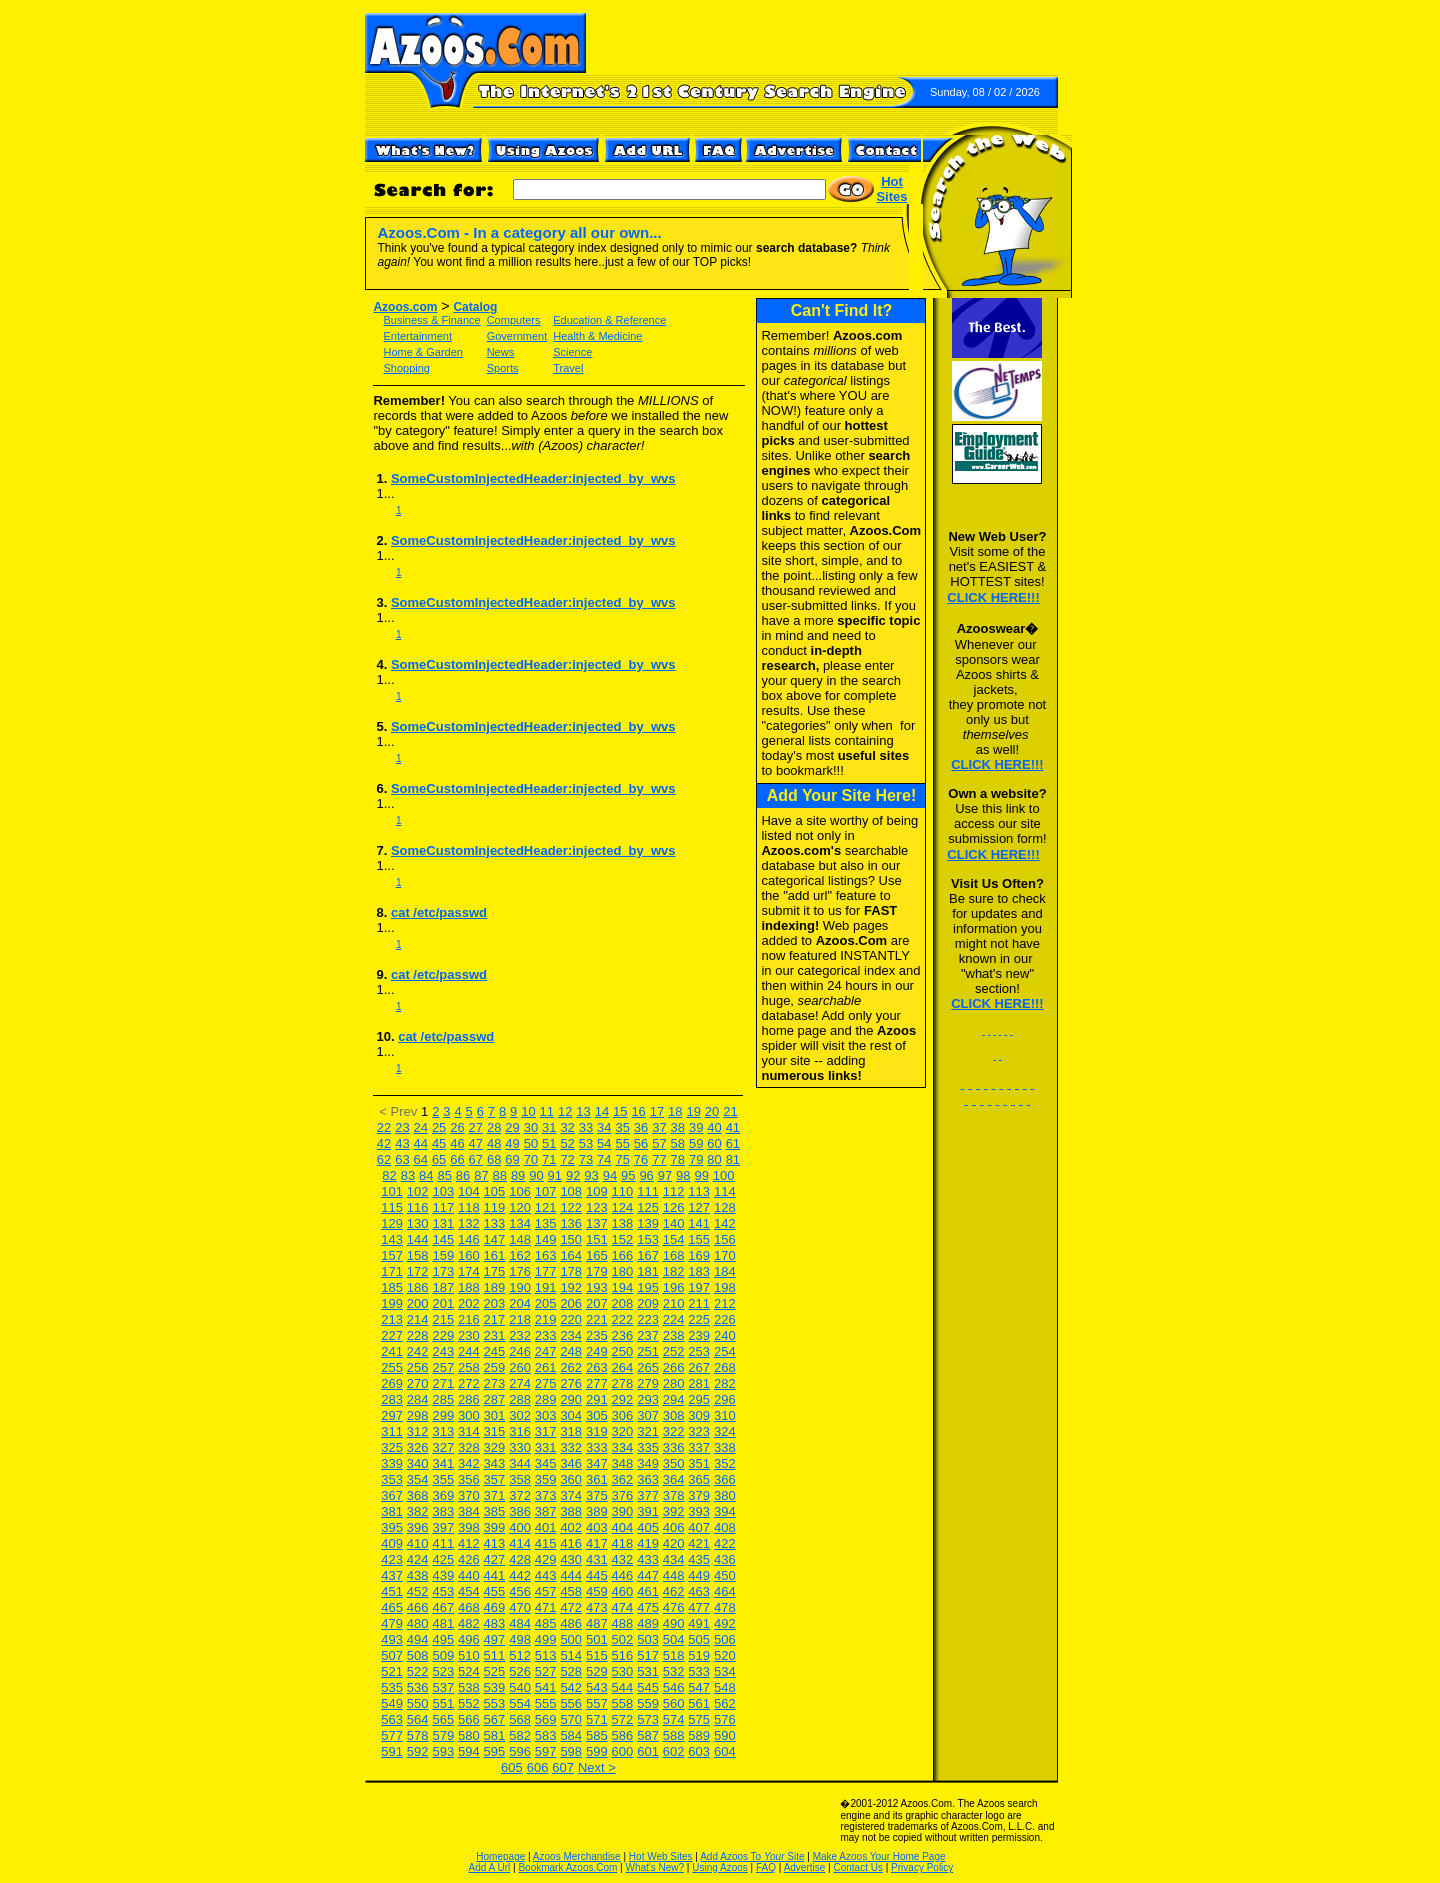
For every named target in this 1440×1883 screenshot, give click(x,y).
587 (648, 1735)
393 (699, 1511)
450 (725, 1575)
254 (725, 1351)
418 (623, 1543)
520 (725, 1655)
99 (701, 1175)
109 (597, 1191)
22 (384, 1127)
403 (597, 1527)
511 (495, 1655)
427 (495, 1559)
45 (439, 1143)
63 (402, 1159)
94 (610, 1175)
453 (443, 1591)
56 (641, 1143)
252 (674, 1351)
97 (665, 1175)
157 (392, 1255)
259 (495, 1367)
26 (457, 1127)
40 (714, 1127)
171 (392, 1271)
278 (623, 1383)
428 (520, 1559)
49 (512, 1143)
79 (696, 1159)
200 (418, 1303)
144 (418, 1239)
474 (623, 1607)
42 (384, 1143)
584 (571, 1735)
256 (418, 1367)
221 (597, 1319)
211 (699, 1303)
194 (623, 1287)
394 (725, 1511)
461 (648, 1591)
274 (520, 1383)
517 (648, 1655)
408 (725, 1527)
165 (597, 1255)
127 (699, 1207)
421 (699, 1543)
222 (623, 1319)
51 (549, 1143)
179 (597, 1271)
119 (495, 1207)
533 (699, 1671)
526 (520, 1671)
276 (571, 1383)
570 (571, 1719)
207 (597, 1303)
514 (571, 1655)
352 (725, 1463)
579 (443, 1735)
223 (648, 1319)
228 (418, 1335)
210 (674, 1303)
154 (674, 1239)
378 (674, 1495)
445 (597, 1575)
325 (392, 1447)
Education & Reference (609, 320)
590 (725, 1735)
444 (571, 1575)
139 (648, 1223)
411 (443, 1543)
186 (418, 1287)
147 (495, 1239)
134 (520, 1223)
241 (392, 1351)
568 (520, 1719)
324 (725, 1431)
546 (674, 1687)
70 (531, 1159)
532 (674, 1671)
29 (512, 1127)
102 (418, 1191)
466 (418, 1607)
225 (699, 1319)
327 (443, 1447)
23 (402, 1127)
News (501, 352)
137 (597, 1223)
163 (546, 1255)
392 (674, 1511)
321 (648, 1431)
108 (571, 1191)
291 (597, 1399)
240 (725, 1335)
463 (699, 1591)
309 (699, 1415)
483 (495, 1623)
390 (623, 1511)
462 (674, 1591)
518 (674, 1655)
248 (571, 1351)
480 (418, 1623)
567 (495, 1719)
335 (648, 1447)
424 (418, 1559)
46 (457, 1143)
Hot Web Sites (661, 1856)
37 (659, 1127)
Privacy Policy (922, 1867)
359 (546, 1479)
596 (520, 1751)
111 (648, 1191)
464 (725, 1591)
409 (392, 1543)
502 (623, 1639)
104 (469, 1191)
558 (623, 1703)
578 (418, 1735)
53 (586, 1143)
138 (623, 1223)
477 (699, 1607)
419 (648, 1543)
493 (392, 1639)
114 (725, 1191)
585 (597, 1735)
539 (495, 1687)
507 (392, 1655)
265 (648, 1367)
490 (674, 1623)
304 (571, 1415)
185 (392, 1287)
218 (520, 1319)
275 (546, 1383)
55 (622, 1143)
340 (418, 1463)
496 (469, 1639)
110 (623, 1191)
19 (693, 1111)
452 (418, 1591)
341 (443, 1463)
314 (469, 1431)
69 (512, 1159)
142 (725, 1223)
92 (573, 1175)
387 (546, 1511)
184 (725, 1271)
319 (597, 1431)
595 (495, 1751)
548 (725, 1687)
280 (674, 1383)
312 (418, 1431)
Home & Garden (422, 352)
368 (418, 1495)
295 (699, 1399)
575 (699, 1719)
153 (648, 1239)
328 (469, 1447)
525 (495, 1671)
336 (674, 1447)
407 (699, 1527)
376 (623, 1495)
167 (648, 1255)
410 (418, 1543)
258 (469, 1367)
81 (733, 1159)
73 (586, 1159)
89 (518, 1175)
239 (699, 1335)
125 (648, 1207)
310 (725, 1415)
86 (463, 1175)
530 (623, 1671)
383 (443, 1511)
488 (623, 1623)
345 (546, 1463)
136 (571, 1223)
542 (571, 1687)
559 (648, 1703)
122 (571, 1207)
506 (725, 1639)
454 (469, 1591)
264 (623, 1367)
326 (418, 1447)
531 (648, 1671)
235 (597, 1335)
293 (648, 1399)
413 (495, 1543)
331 (546, 1447)
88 (500, 1175)
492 (725, 1623)
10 (528, 1111)
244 (469, 1351)
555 (546, 1703)
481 (443, 1623)
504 (674, 1639)
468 (469, 1607)
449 (699, 1575)
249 (597, 1351)
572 (623, 1719)
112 (674, 1191)
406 (674, 1527)
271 (443, 1383)
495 (443, 1639)
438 (418, 1575)
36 (641, 1127)
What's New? (655, 1867)
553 (495, 1703)
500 (571, 1639)
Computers (514, 320)
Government (517, 336)
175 (495, 1271)
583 (546, 1735)
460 (623, 1591)
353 (392, 1479)
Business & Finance (431, 320)
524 (469, 1671)
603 (699, 1751)
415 (546, 1543)
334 (623, 1447)
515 (597, 1655)
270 (418, 1383)
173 (443, 1271)
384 (469, 1511)
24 (421, 1127)
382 (418, 1511)
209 (648, 1303)
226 (725, 1319)
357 (495, 1479)
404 (623, 1527)
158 (418, 1255)
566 (469, 1719)
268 (725, 1367)
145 (443, 1239)
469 (495, 1607)
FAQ (766, 1867)
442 (520, 1575)
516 (623, 1655)
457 (546, 1591)
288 (520, 1399)
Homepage (500, 1856)
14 (602, 1111)
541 (546, 1687)
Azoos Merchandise (577, 1856)
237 (648, 1335)
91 (555, 1175)
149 (546, 1239)
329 (495, 1447)
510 (469, 1655)
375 (597, 1495)
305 (597, 1415)
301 (495, 1415)
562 (725, 1703)
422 (725, 1543)
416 (571, 1543)
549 (392, 1703)
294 (674, 1399)
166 (623, 1255)
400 (520, 1527)
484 (520, 1623)
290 (571, 1399)
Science (572, 352)
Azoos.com (405, 307)
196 (674, 1287)
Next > (597, 1767)
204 (520, 1303)
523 (443, 1671)
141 (699, 1223)
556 (571, 1703)
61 (733, 1143)
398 (469, 1527)
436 (725, 1559)
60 (714, 1143)
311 (392, 1431)
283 (392, 1399)
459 (597, 1591)
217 (495, 1319)
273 (495, 1383)
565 (443, 1719)
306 (623, 1415)
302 (520, 1415)
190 (520, 1287)
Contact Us (857, 1867)
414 (520, 1543)
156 (725, 1239)
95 (628, 1175)
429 (546, 1559)
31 (549, 1127)
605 (512, 1767)
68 (494, 1159)
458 (571, 1591)
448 (674, 1575)
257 (443, 1367)
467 (443, 1607)
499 (546, 1639)
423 (392, 1559)
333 (597, 1447)
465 (392, 1607)
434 (674, 1559)
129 (392, 1223)
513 (546, 1655)
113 (699, 1191)
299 (443, 1415)
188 (469, 1287)
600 (623, 1751)
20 (712, 1111)
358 (520, 1479)
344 (520, 1463)
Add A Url (490, 1867)
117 (443, 1207)
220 (571, 1319)
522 (418, 1671)
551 (443, 1703)
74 (604, 1159)
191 (546, 1287)
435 (699, 1559)
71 (549, 1159)
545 (648, 1687)
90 (536, 1175)
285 (443, 1399)
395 (392, 1527)
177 (546, 1271)
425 (443, 1559)
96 (646, 1175)
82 (389, 1175)
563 (392, 1719)
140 (674, 1223)
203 (495, 1303)
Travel (568, 368)
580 (469, 1735)
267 (699, 1367)
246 (520, 1351)
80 (714, 1159)
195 (648, 1287)
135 (546, 1223)
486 (571, 1623)
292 (623, 1399)
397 (443, 1527)
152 (623, 1239)
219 (546, 1319)
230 (469, 1335)
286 (469, 1399)
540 (520, 1687)
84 (426, 1175)
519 (699, 1655)
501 (597, 1639)
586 (623, 1735)
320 (623, 1431)
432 (623, 1559)
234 (571, 1335)
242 (418, 1351)
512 (520, 1655)
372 (520, 1495)
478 (725, 1607)
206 (571, 1303)
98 (683, 1175)
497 (495, 1639)
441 (495, 1575)
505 (699, 1639)
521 (392, 1671)
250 (623, 1351)
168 (674, 1255)
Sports (503, 368)
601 (648, 1751)
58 (678, 1143)
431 (597, 1559)
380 (725, 1495)
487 (597, 1623)
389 (597, 1511)
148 (520, 1239)
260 (520, 1367)
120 (520, 1207)
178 (571, 1271)
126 (674, 1207)
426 (469, 1559)
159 (443, 1255)
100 (724, 1175)
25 (439, 1127)
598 (571, 1751)
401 (546, 1527)
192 (571, 1287)
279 (648, 1383)
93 (591, 1175)
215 (443, 1319)
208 (623, 1303)
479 (392, 1623)
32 (567, 1127)
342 (469, 1463)
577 (392, 1735)
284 (418, 1399)
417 (597, 1543)
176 (520, 1271)
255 (392, 1367)
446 (623, 1575)
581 (495, 1735)
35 (622, 1127)
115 (392, 1207)
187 (443, 1287)
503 (648, 1639)
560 (674, 1703)
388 (571, 1511)
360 (571, 1479)
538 (469, 1687)
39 (696, 1127)
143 (392, 1239)
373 (546, 1495)
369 (443, 1495)
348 (623, 1463)
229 (443, 1335)
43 (402, 1143)
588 (674, 1735)
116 (418, 1207)
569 (546, 1719)
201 (443, 1303)
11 (547, 1111)
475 (648, 1607)
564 (418, 1719)
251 (648, 1351)
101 (392, 1191)
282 (725, 1383)
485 (546, 1623)
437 (392, 1575)
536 (418, 1687)
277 (597, 1383)
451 (392, 1591)
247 (546, 1351)
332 (571, 1447)
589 (699, 1735)
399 (495, 1527)
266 (674, 1367)
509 (443, 1655)
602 (674, 1751)
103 (443, 1191)
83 (408, 1175)
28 (494, 1127)
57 (659, 1143)
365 (699, 1479)
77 (659, 1159)
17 (657, 1111)
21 (730, 1111)
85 (444, 1175)
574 (674, 1719)
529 (597, 1671)
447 (648, 1575)
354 (418, 1479)
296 (725, 1399)
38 (678, 1127)
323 (699, 1431)
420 (674, 1543)
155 (699, 1239)
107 (546, 1191)
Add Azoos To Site (752, 1856)
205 (546, 1303)
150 (571, 1239)
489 (648, 1623)
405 (648, 1527)
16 (638, 1111)
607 (563, 1767)
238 (674, 1335)
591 (392, 1751)
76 (641, 1159)
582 (520, 1735)
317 (546, 1431)
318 (571, 1431)
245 (495, 1351)
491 (699, 1623)
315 (495, 1431)
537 (443, 1687)
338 (725, 1447)
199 (392, 1303)
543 (597, 1687)
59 (696, 1143)
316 (520, 1431)
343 (495, 1463)
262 (571, 1367)
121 (546, 1207)
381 (392, 1511)
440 (469, 1575)
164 (571, 1255)
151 (597, 1239)
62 (384, 1159)
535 (392, 1687)
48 (494, 1143)
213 (392, 1319)
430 (571, 1559)
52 (567, 1143)
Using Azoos (720, 1867)
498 (520, 1639)
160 (469, 1255)
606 (538, 1767)
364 (674, 1479)
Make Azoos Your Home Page (879, 1856)
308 (674, 1415)
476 (674, 1607)
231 (495, 1335)
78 (678, 1159)
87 (481, 1175)
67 (476, 1159)
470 (520, 1607)
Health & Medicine (597, 336)
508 (418, 1655)
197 (699, 1287)
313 (443, 1431)
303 (546, 1415)
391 (648, 1511)
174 (469, 1271)
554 (520, 1703)
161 (495, 1255)
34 (604, 1127)
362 (623, 1479)
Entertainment (417, 336)
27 (476, 1127)
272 (469, 1383)
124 (623, 1207)
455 (495, 1591)
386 (520, 1511)
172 (418, 1271)
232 (520, 1335)
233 (546, 1335)
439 (443, 1575)
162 (520, 1255)
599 (597, 1751)
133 (495, 1223)
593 (443, 1751)
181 (648, 1271)
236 (623, 1335)
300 (469, 1415)
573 (648, 1719)
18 (675, 1111)
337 (699, 1447)
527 (546, 1671)
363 (648, 1479)
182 (674, 1271)
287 (495, 1399)
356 (469, 1479)
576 (725, 1719)
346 (571, 1463)
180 (623, 1271)
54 (604, 1143)
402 (571, 1527)
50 (531, 1143)
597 (546, 1751)
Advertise (805, 1867)
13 (583, 1111)
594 (469, 1751)
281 (699, 1383)
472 (571, 1607)
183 (699, 1271)
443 (546, 1575)
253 (699, 1351)
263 (597, 1367)
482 (469, 1623)
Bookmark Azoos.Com (567, 1867)
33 (586, 1127)
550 (418, 1703)
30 (531, 1127)
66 (457, 1159)
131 (443, 1223)
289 (546, 1399)
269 (392, 1383)
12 (565, 1111)
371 (495, 1495)
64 (421, 1159)
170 (725, 1255)
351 (699, 1463)
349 (648, 1463)
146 (469, 1239)
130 (418, 1223)
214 (418, 1319)
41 (733, 1127)
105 (495, 1191)
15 (620, 1111)
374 (571, 1495)
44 (421, 1143)
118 (469, 1207)
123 (597, 1207)
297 (392, 1415)
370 (469, 1495)
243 (443, 1351)
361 (597, 1479)
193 (597, 1287)
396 (418, 1527)
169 (699, 1255)
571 (597, 1719)
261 (546, 1367)
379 (699, 1495)
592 (418, 1751)
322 (674, 1431)
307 (648, 1415)
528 (571, 1671)
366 (725, 1479)
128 (725, 1207)
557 (597, 1703)
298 (418, 1415)
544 (623, 1687)
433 (648, 1559)
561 (699, 1703)
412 (469, 1543)
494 (418, 1639)
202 (469, 1303)
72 (567, 1159)
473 (597, 1607)
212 (725, 1303)
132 (469, 1223)
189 (495, 1287)
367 (392, 1495)
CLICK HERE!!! (993, 597)
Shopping (406, 368)
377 (648, 1495)
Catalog (475, 307)
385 (495, 1511)
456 (520, 1591)
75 (622, 1159)
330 (520, 1447)
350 (674, 1463)
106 (520, 1191)
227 (392, 1335)
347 (597, 1463)
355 (443, 1479)
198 (725, 1287)
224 (674, 1319)
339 (392, 1463)
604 (725, 1751)
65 (439, 1159)
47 (476, 1143)
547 (699, 1687)
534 (725, 1671)
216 (469, 1319)
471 (546, 1607)
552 (469, 1703)
